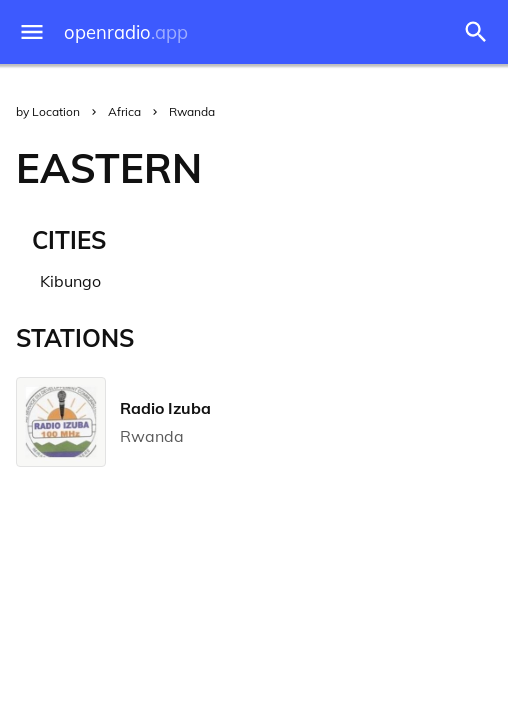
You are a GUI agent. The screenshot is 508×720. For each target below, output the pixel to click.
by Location (48, 111)
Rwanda (192, 111)
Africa (124, 111)
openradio (126, 32)
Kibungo (70, 281)
